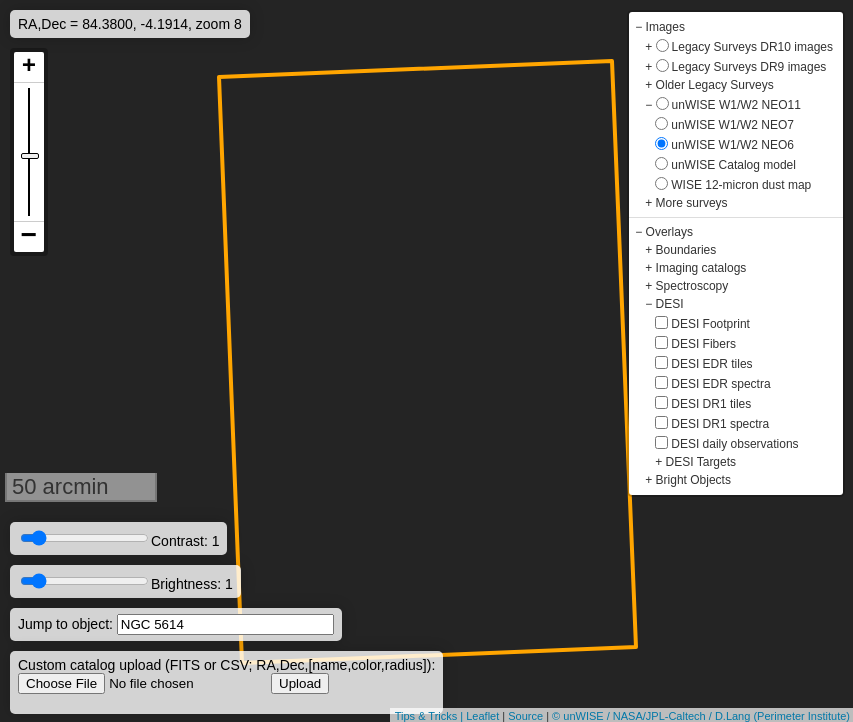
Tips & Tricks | (431, 716)
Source (525, 716)
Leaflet (482, 716)
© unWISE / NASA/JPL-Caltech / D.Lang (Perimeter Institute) (701, 716)
